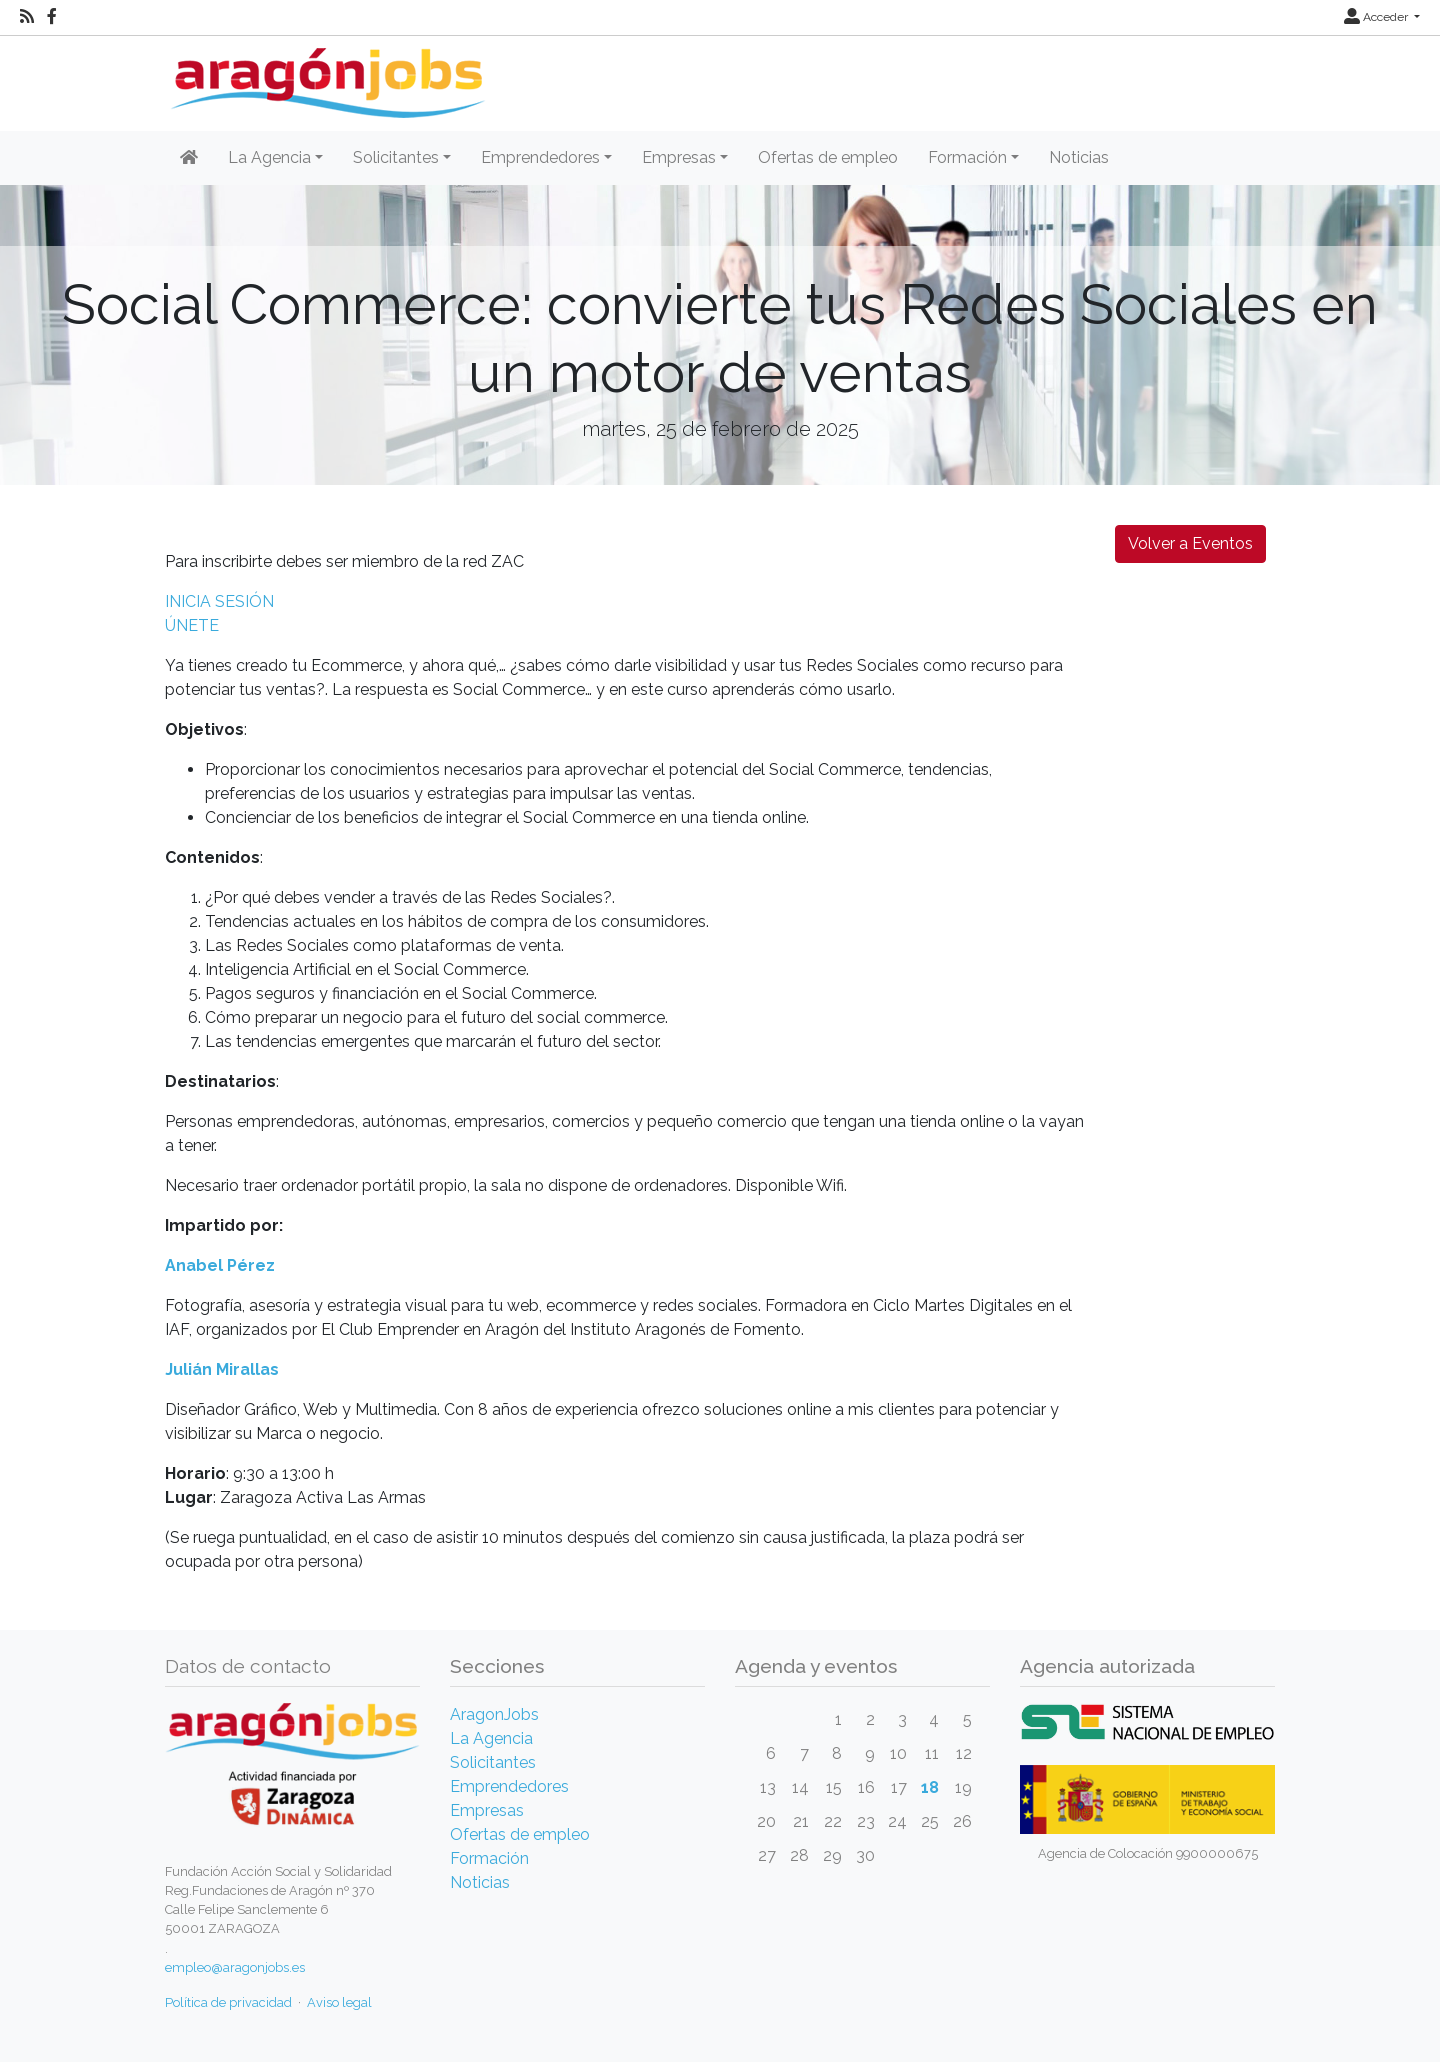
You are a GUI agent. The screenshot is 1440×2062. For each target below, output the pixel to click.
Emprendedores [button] (540, 157)
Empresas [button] (679, 157)
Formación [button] (967, 157)
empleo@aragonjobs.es (235, 1967)
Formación (489, 1858)
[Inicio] (325, 75)
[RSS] (27, 17)
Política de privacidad (228, 2002)
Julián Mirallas (222, 1369)
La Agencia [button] (269, 157)
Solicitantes (493, 1762)
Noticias (1079, 157)
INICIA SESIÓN (219, 601)
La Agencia (491, 1738)
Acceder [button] (1377, 17)
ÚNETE (192, 625)
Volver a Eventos (1190, 543)
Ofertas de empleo (828, 157)
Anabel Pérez (220, 1265)
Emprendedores (509, 1786)
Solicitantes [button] (396, 157)
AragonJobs (494, 1714)
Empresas (487, 1810)
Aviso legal (339, 2002)
